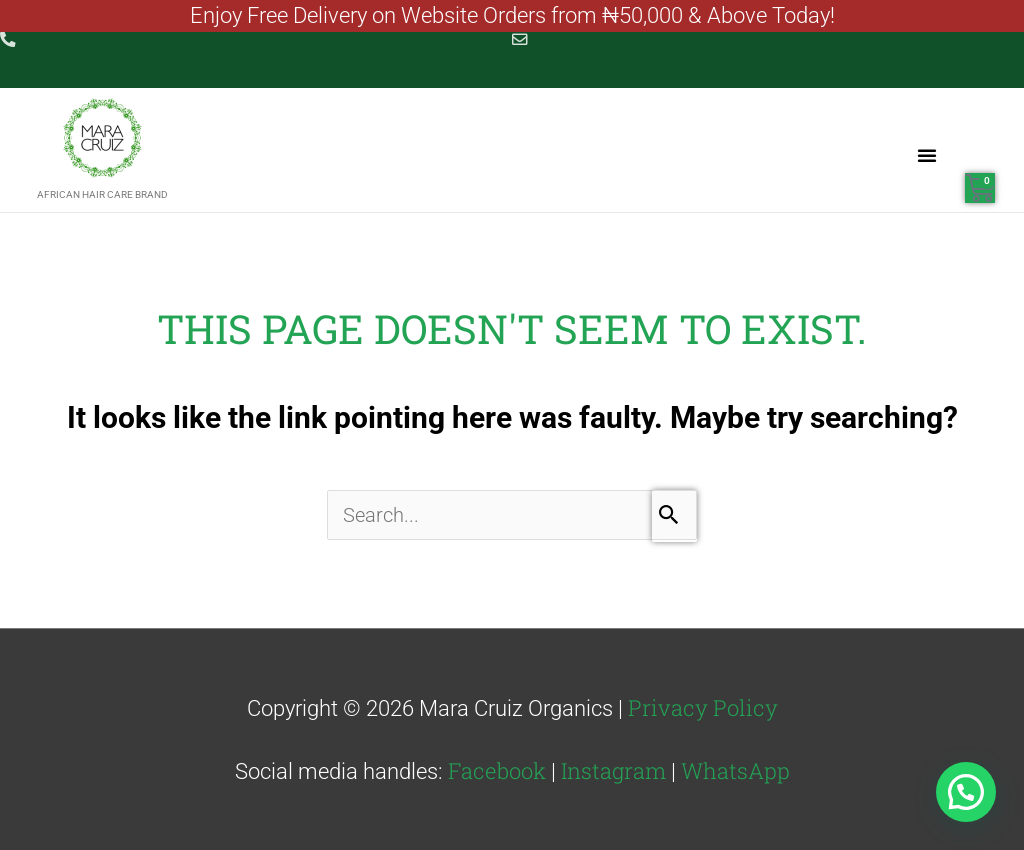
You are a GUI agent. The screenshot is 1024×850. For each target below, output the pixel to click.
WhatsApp (735, 769)
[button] (927, 154)
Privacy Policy (703, 705)
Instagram (613, 769)
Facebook (497, 769)
